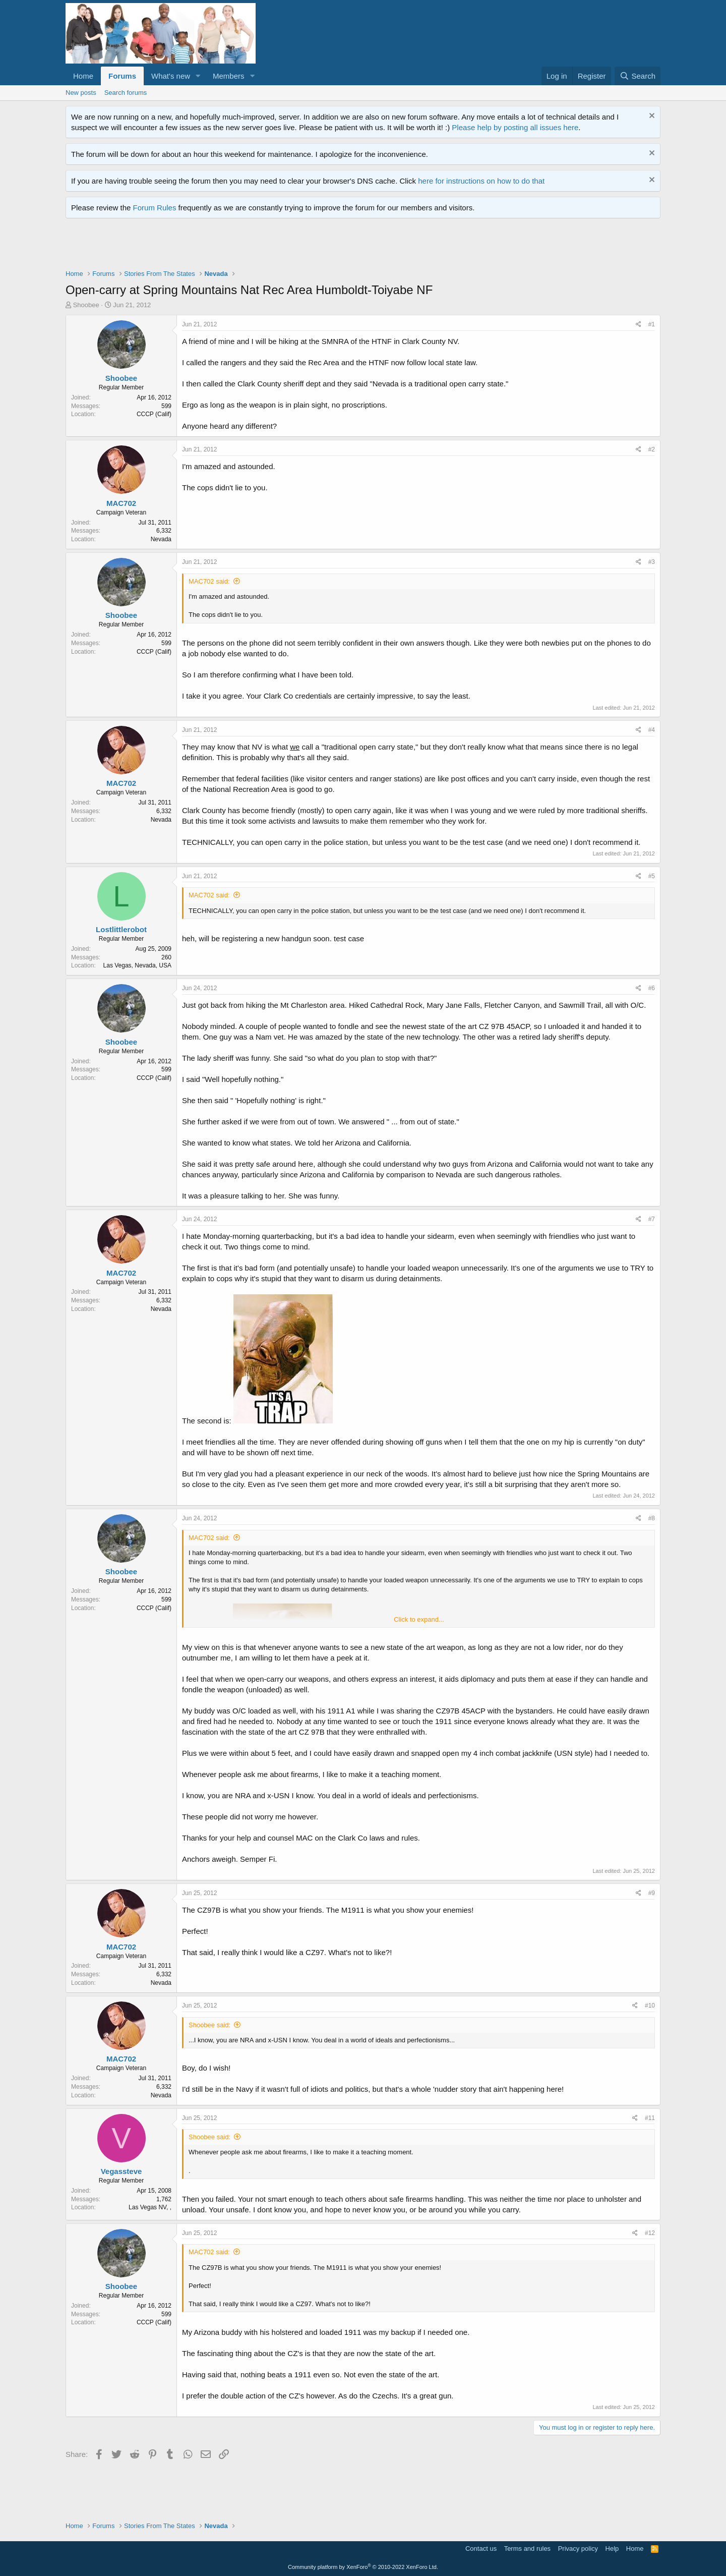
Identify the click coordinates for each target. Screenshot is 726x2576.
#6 (651, 988)
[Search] (637, 76)
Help (612, 2548)
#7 (651, 1219)
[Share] (638, 324)
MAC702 (121, 503)
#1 (651, 324)
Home (83, 76)
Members (229, 76)
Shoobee (86, 305)
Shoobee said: (209, 2025)
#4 (651, 729)
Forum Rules (154, 207)
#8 (651, 1518)
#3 (651, 561)
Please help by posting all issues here (515, 127)
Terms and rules (527, 2548)
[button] (198, 76)
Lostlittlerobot (121, 929)
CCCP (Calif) (154, 414)
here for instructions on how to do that (481, 181)
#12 (650, 2233)
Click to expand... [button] (419, 1619)
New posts (81, 92)
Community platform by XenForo (363, 2567)
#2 (651, 449)
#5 (651, 876)
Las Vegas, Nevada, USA (137, 965)
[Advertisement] (249, 246)
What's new (170, 76)
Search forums (125, 92)
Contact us (481, 2548)
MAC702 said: (209, 581)
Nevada (161, 539)
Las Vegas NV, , (150, 2207)
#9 (651, 1893)
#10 (650, 2005)
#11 (650, 2118)
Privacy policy (578, 2548)
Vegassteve (121, 2171)
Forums (122, 76)
